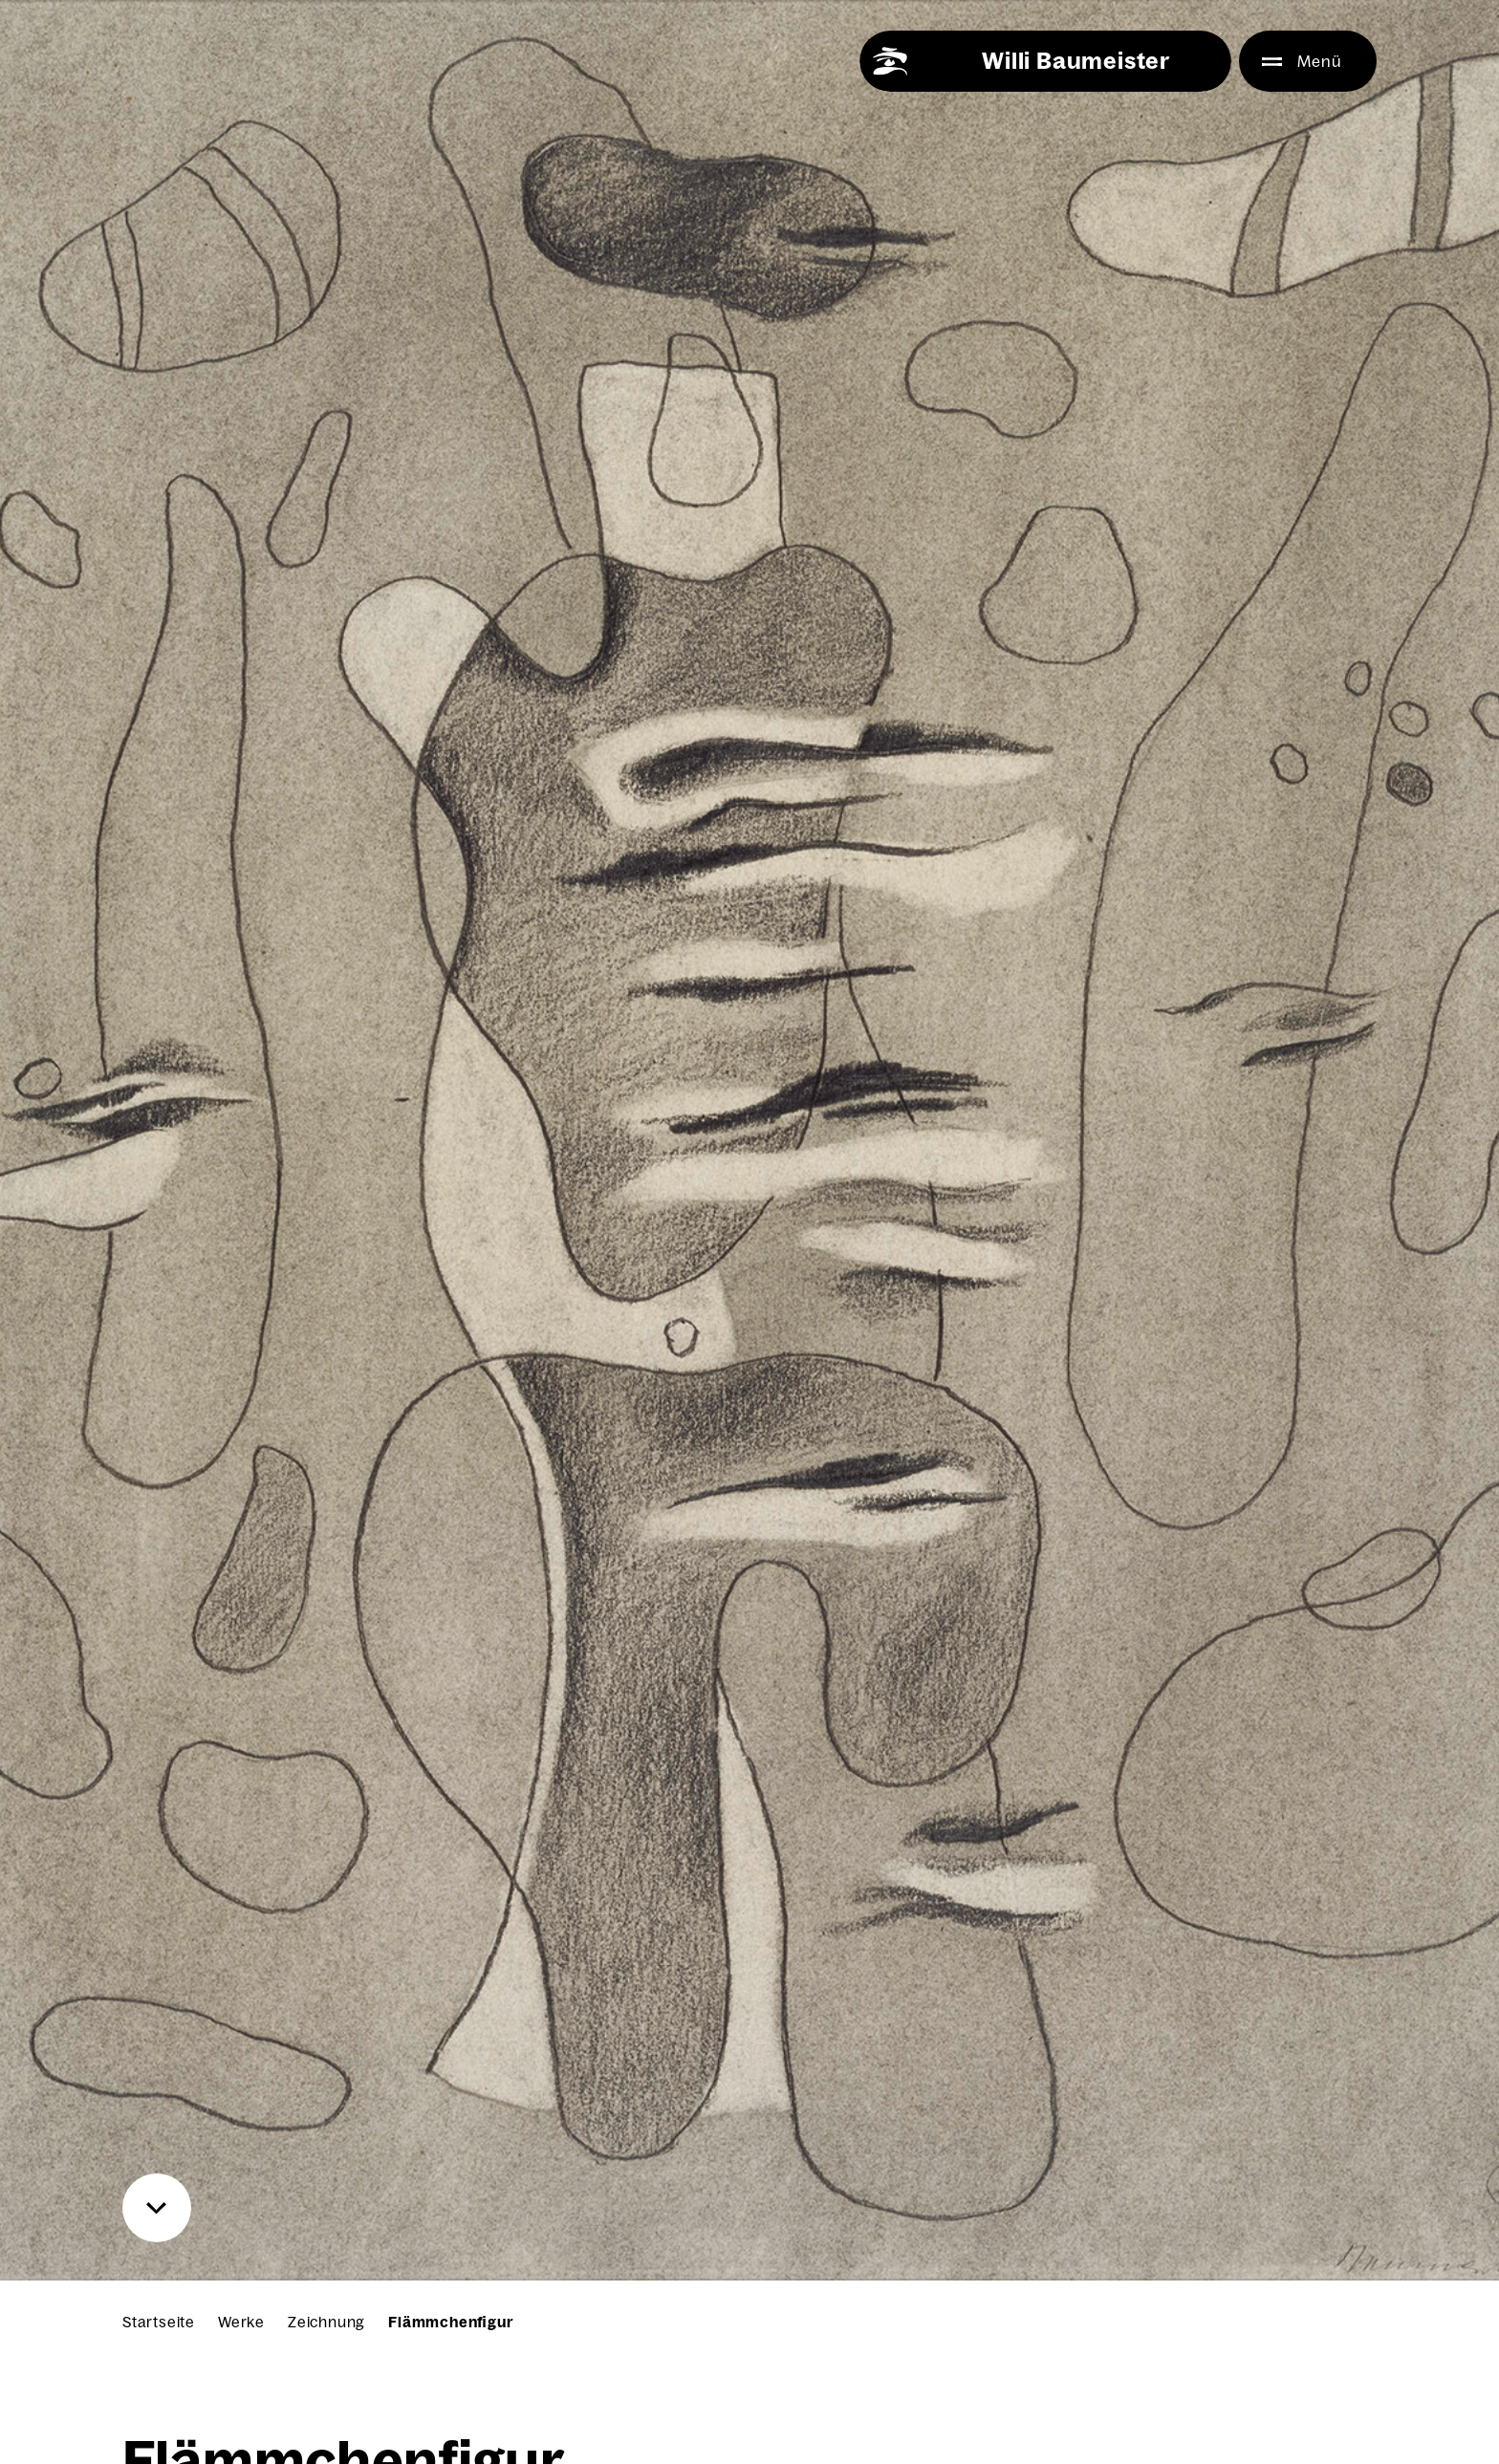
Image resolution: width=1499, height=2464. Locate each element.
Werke (241, 2322)
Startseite (158, 2322)
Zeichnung (326, 2322)
